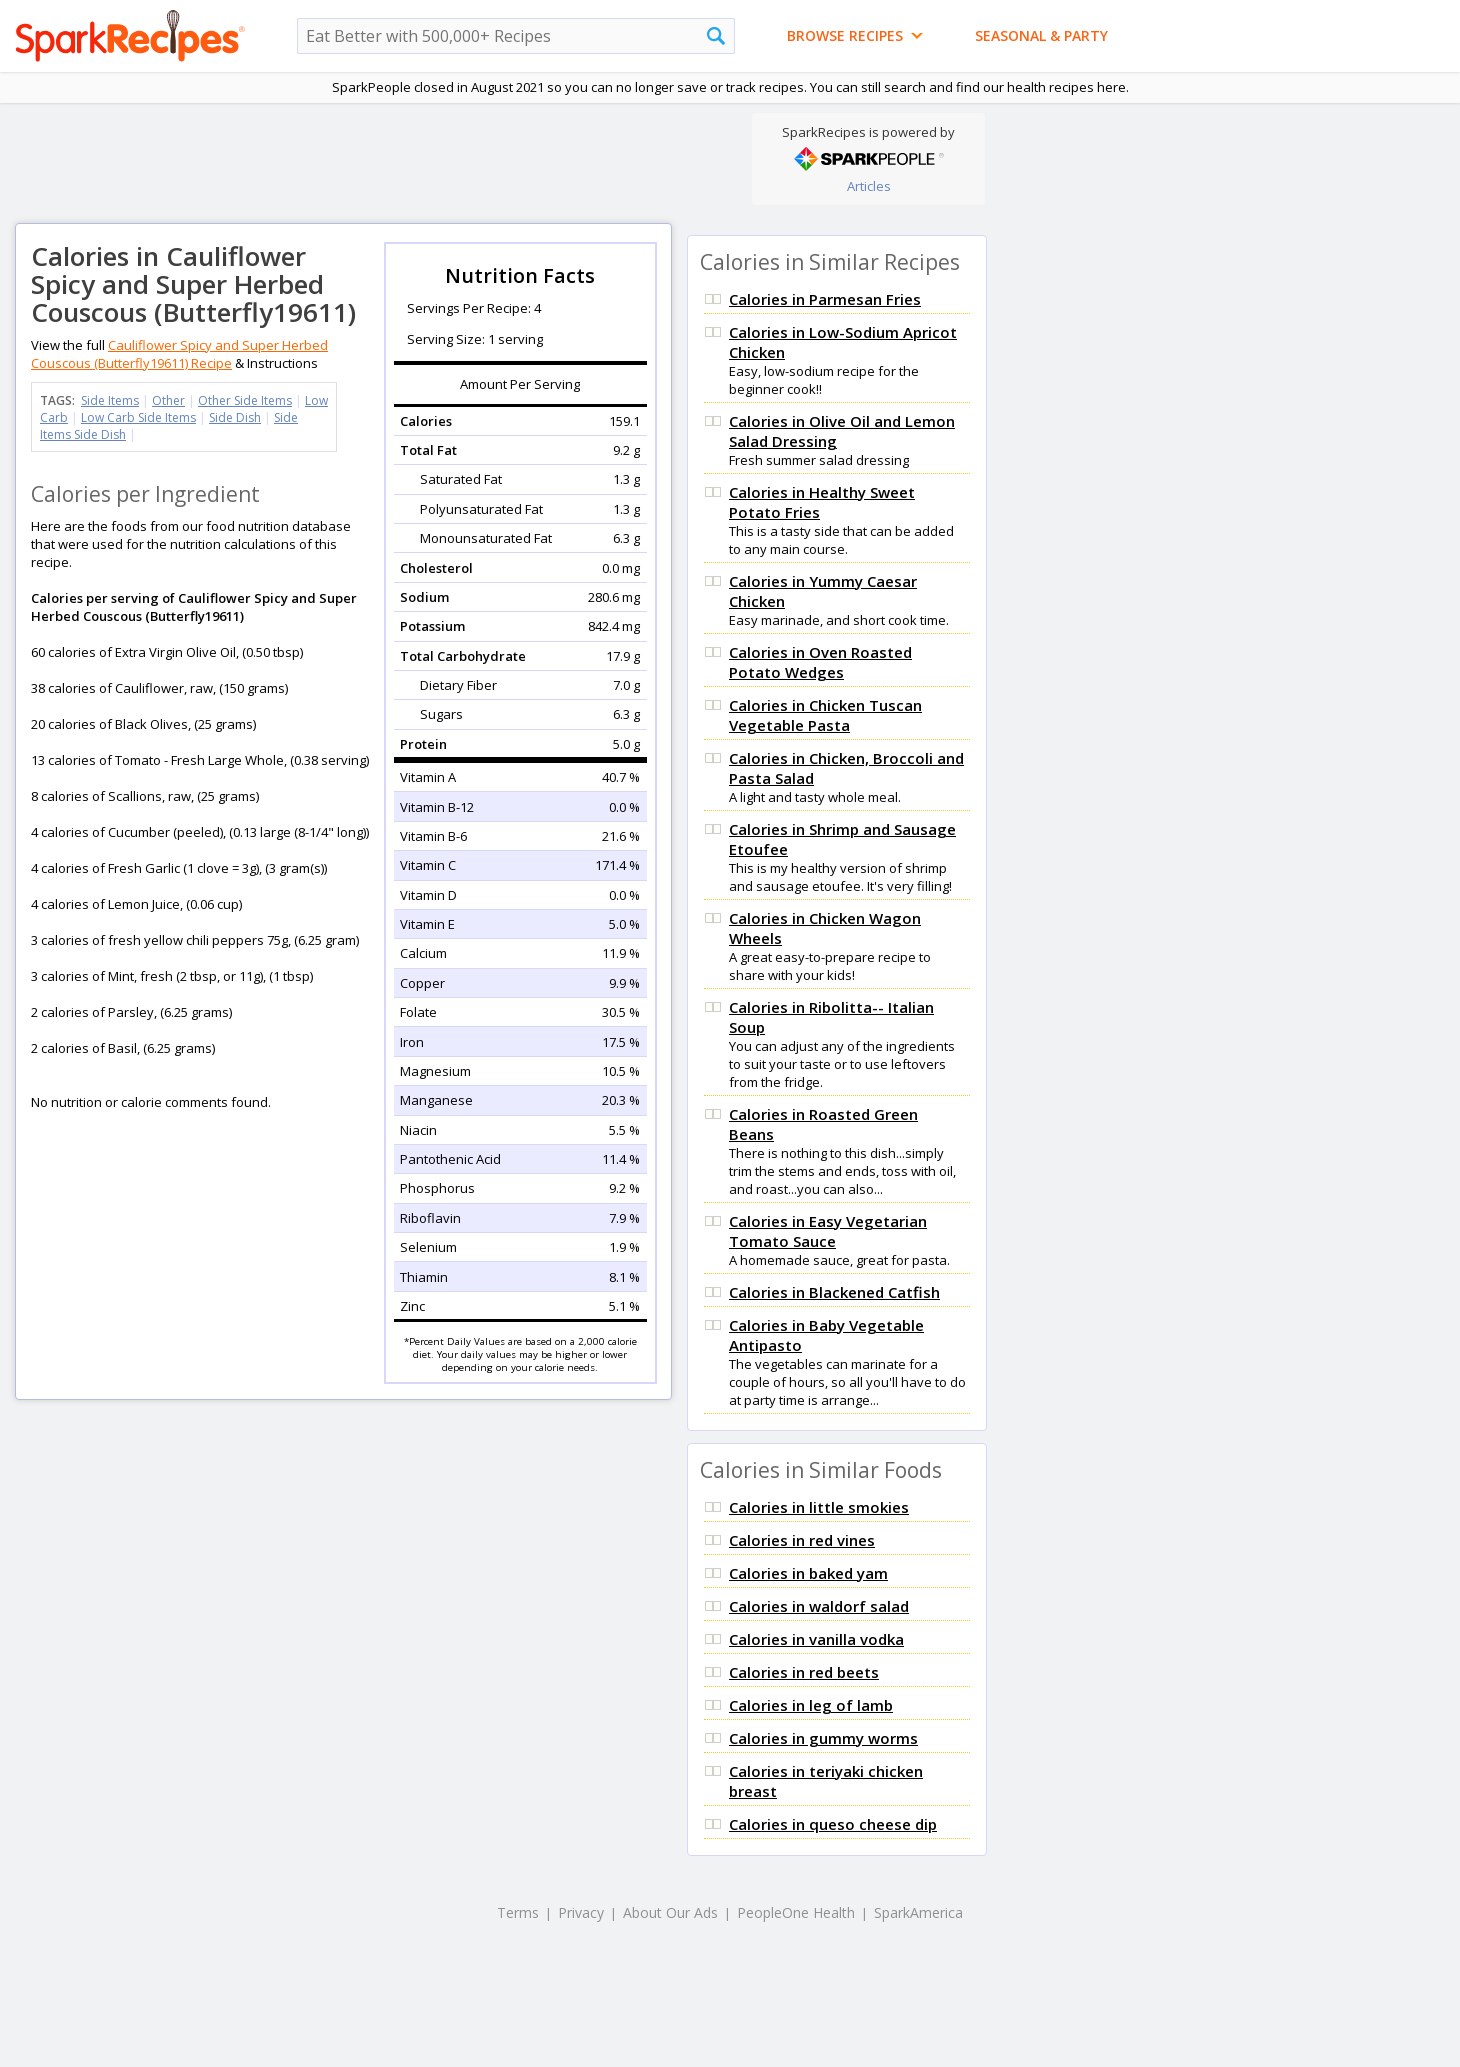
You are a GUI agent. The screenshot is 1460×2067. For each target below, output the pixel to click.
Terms (518, 1912)
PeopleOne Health (796, 1912)
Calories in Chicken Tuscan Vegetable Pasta (825, 715)
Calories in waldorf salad (819, 1606)
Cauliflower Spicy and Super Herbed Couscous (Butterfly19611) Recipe (179, 354)
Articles (869, 186)
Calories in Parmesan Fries (825, 299)
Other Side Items (245, 400)
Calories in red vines (802, 1540)
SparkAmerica (918, 1912)
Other (168, 400)
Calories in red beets (804, 1672)
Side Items (110, 400)
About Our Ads (670, 1912)
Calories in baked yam (808, 1573)
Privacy (581, 1912)
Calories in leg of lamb (811, 1705)
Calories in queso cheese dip (833, 1824)
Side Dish (235, 417)
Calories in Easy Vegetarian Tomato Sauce (828, 1231)
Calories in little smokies (819, 1507)
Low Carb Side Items (138, 417)
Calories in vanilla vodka (816, 1639)
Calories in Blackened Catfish (834, 1292)
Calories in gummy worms (823, 1738)
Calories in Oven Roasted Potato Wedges (820, 662)
